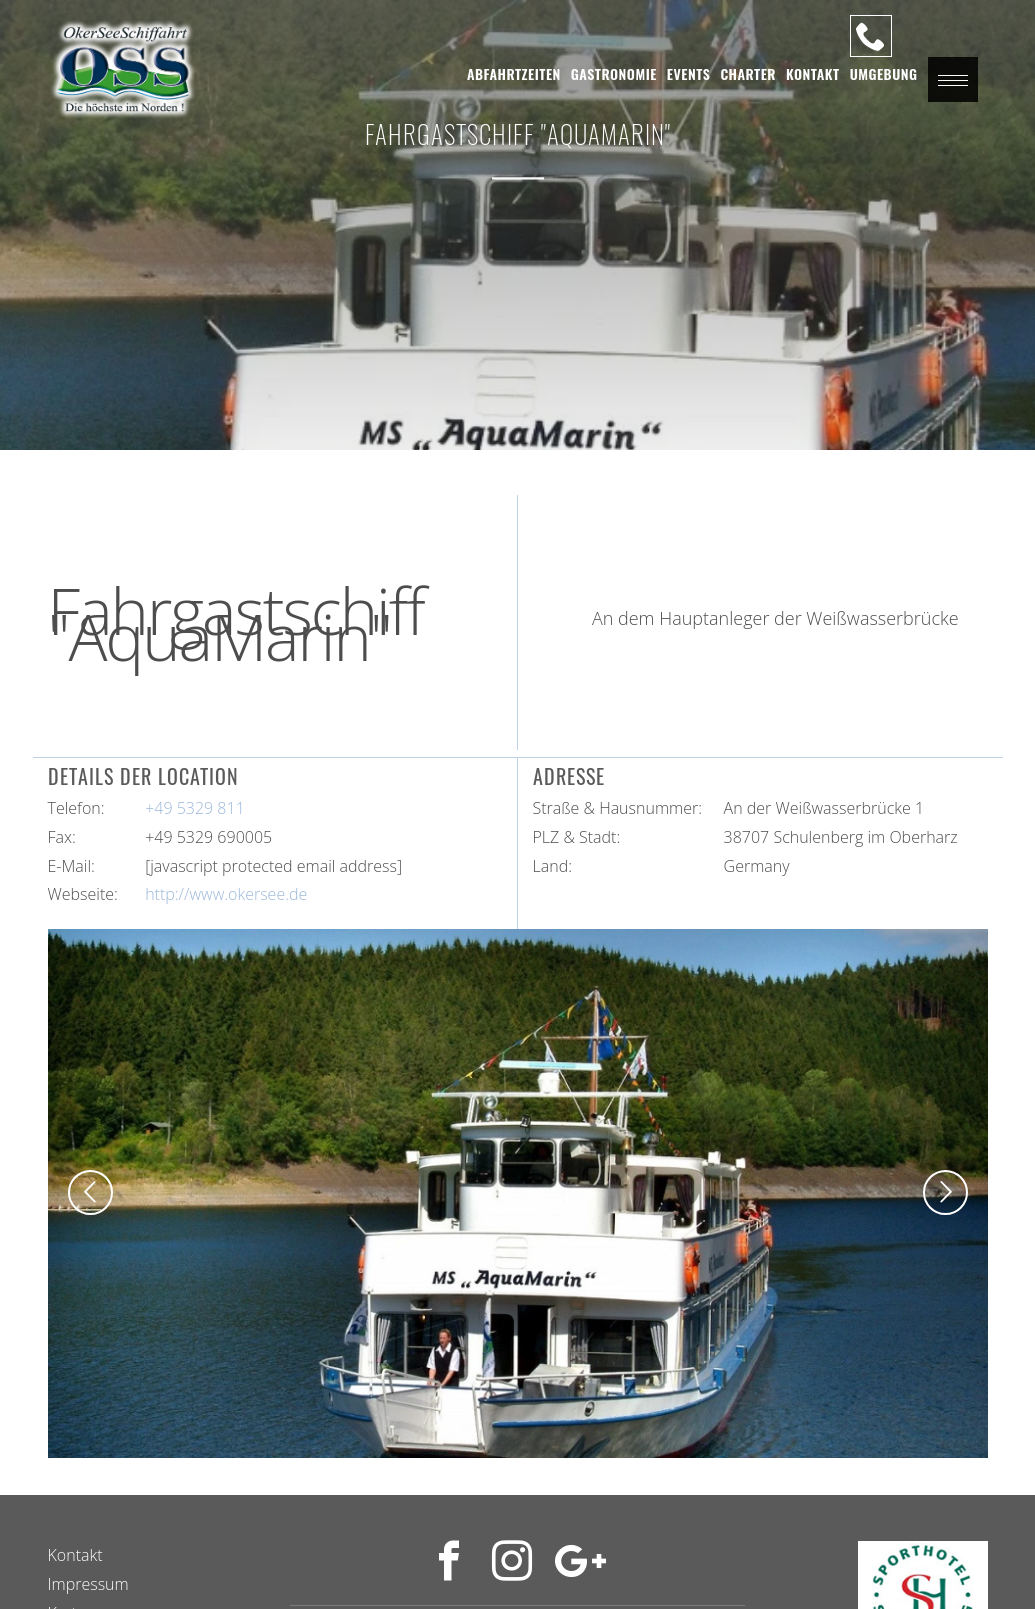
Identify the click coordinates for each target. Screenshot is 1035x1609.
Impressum (88, 1584)
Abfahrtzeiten (514, 73)
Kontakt (813, 73)
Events (689, 73)
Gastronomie (614, 73)
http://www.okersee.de (226, 894)
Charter (748, 73)
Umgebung (884, 73)
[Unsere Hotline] (871, 36)
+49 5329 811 (195, 808)
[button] (953, 79)
